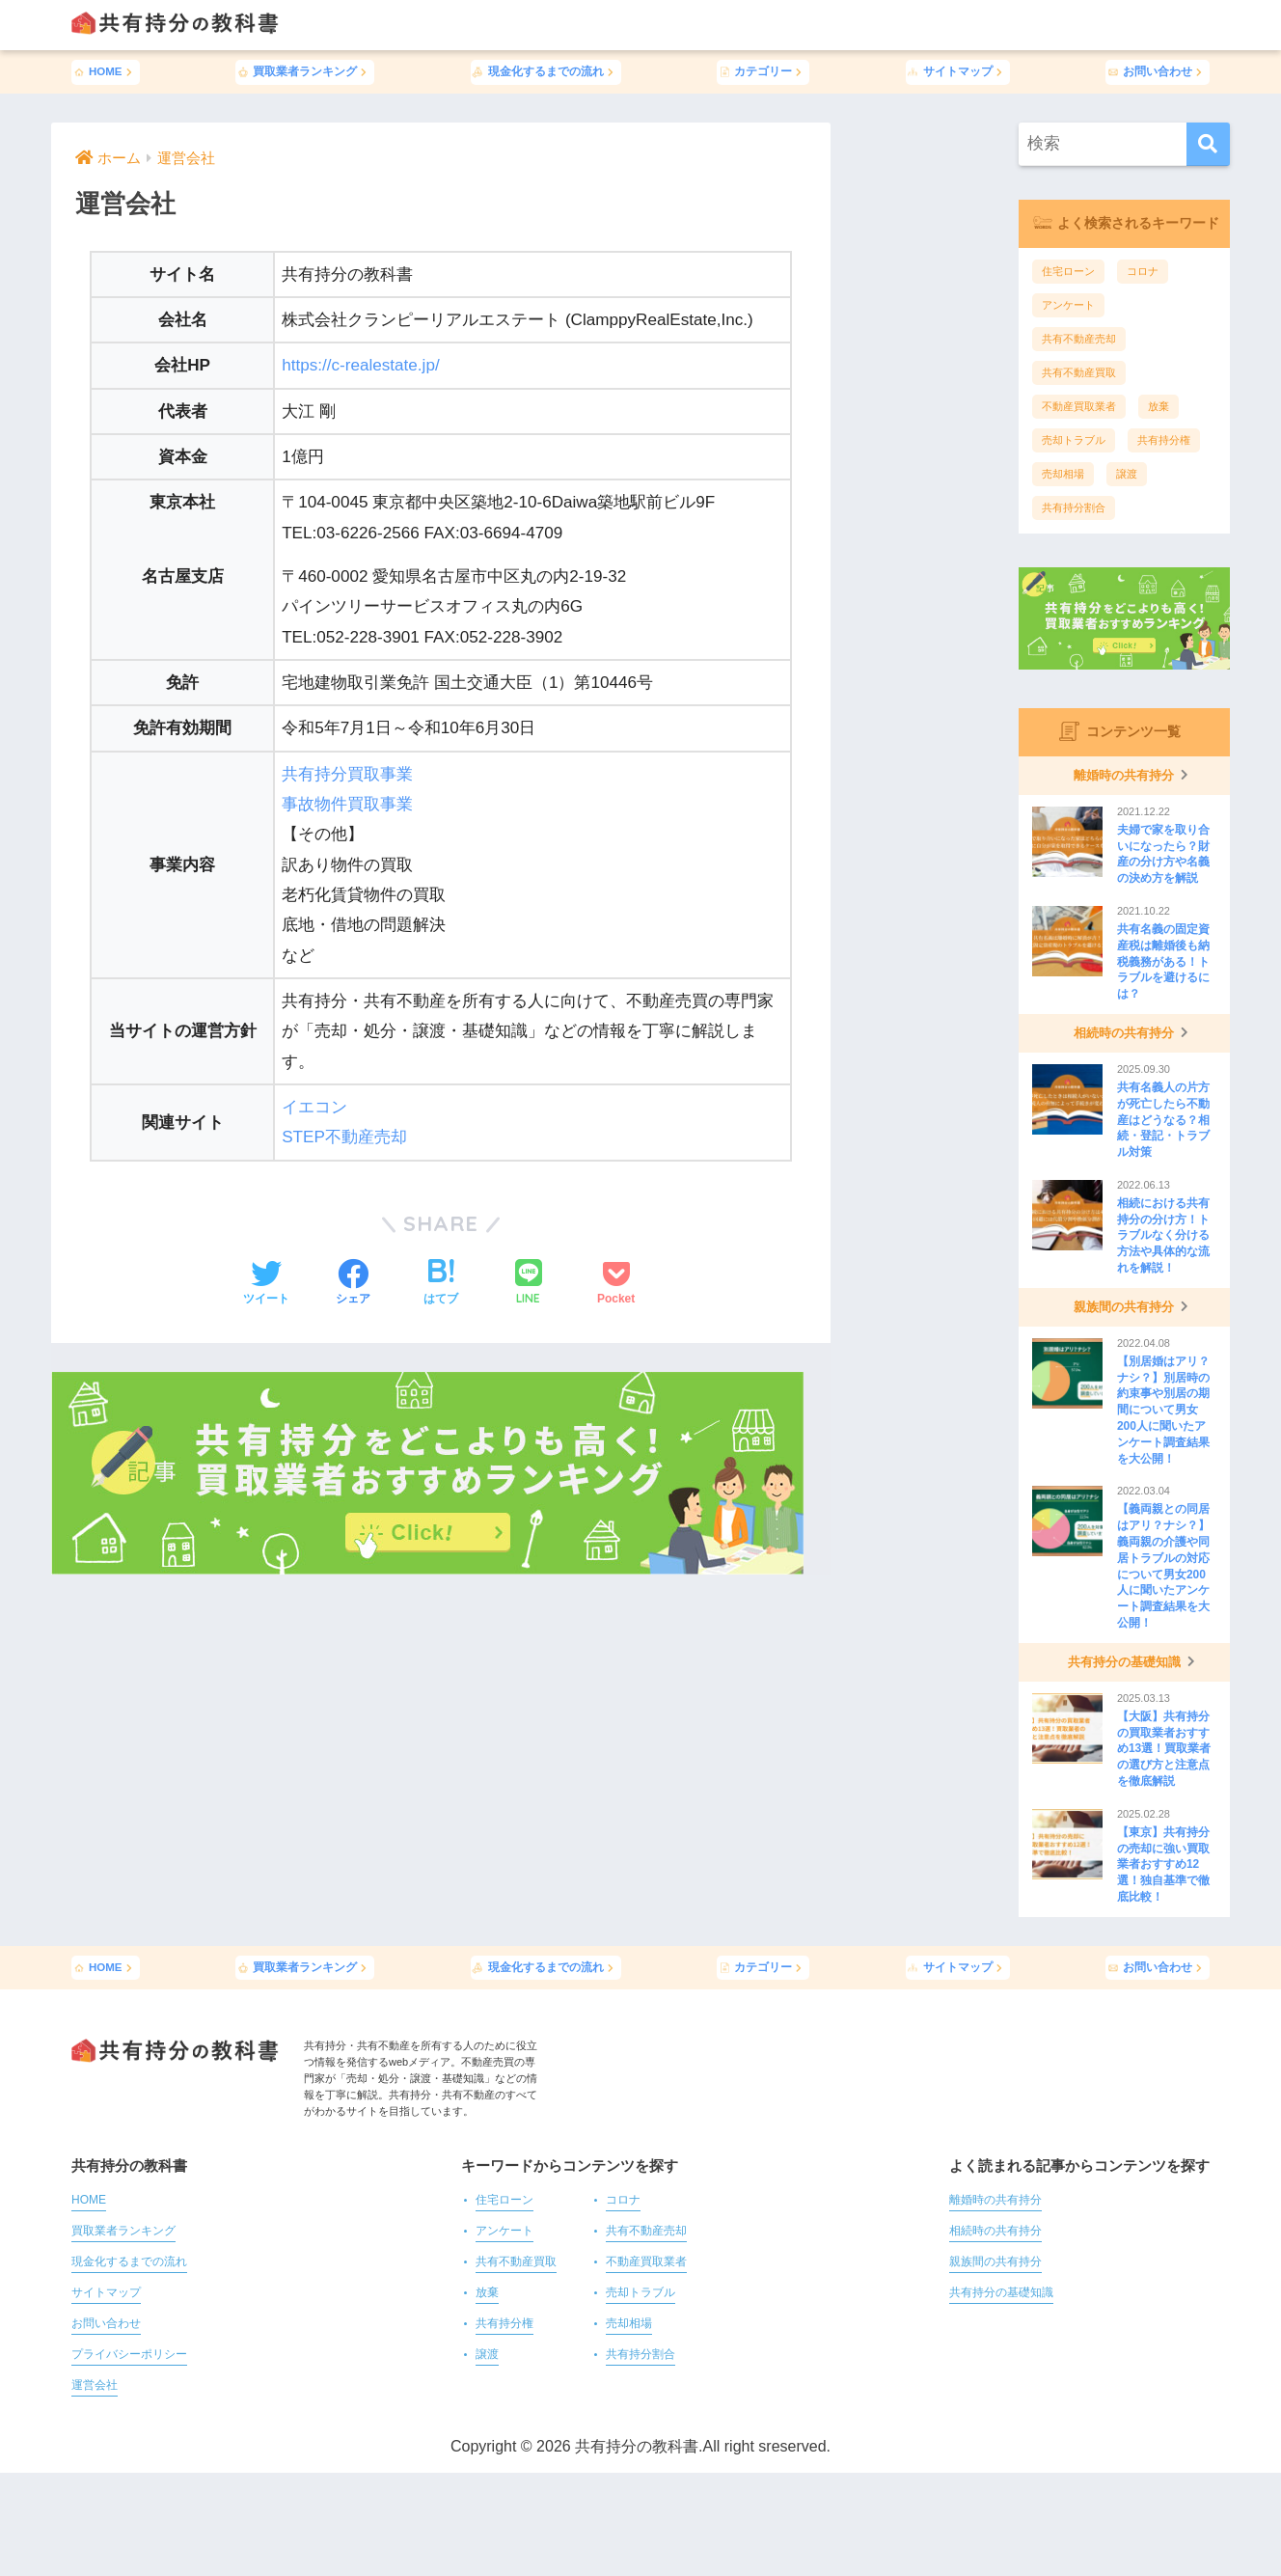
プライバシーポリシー (129, 2354)
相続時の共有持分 (995, 2231)
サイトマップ (958, 71)
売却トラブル (1073, 440)
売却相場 (1063, 474)
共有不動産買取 (1079, 372)
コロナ (1142, 271)
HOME (106, 71)
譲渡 (1126, 474)
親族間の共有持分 (995, 2262)
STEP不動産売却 (344, 1137)
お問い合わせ (1157, 71)
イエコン (314, 1107)
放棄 (1158, 406)
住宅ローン (1068, 271)
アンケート (1068, 305)
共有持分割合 (1073, 507)
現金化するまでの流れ (546, 71)
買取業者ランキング (305, 71)
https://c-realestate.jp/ (361, 365)
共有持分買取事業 (347, 774)
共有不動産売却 (1079, 338)
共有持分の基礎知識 (1001, 2293)
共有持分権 (1163, 440)
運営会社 (94, 2385)
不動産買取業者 (1079, 406)
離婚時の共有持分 (995, 2200)
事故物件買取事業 (347, 804)
